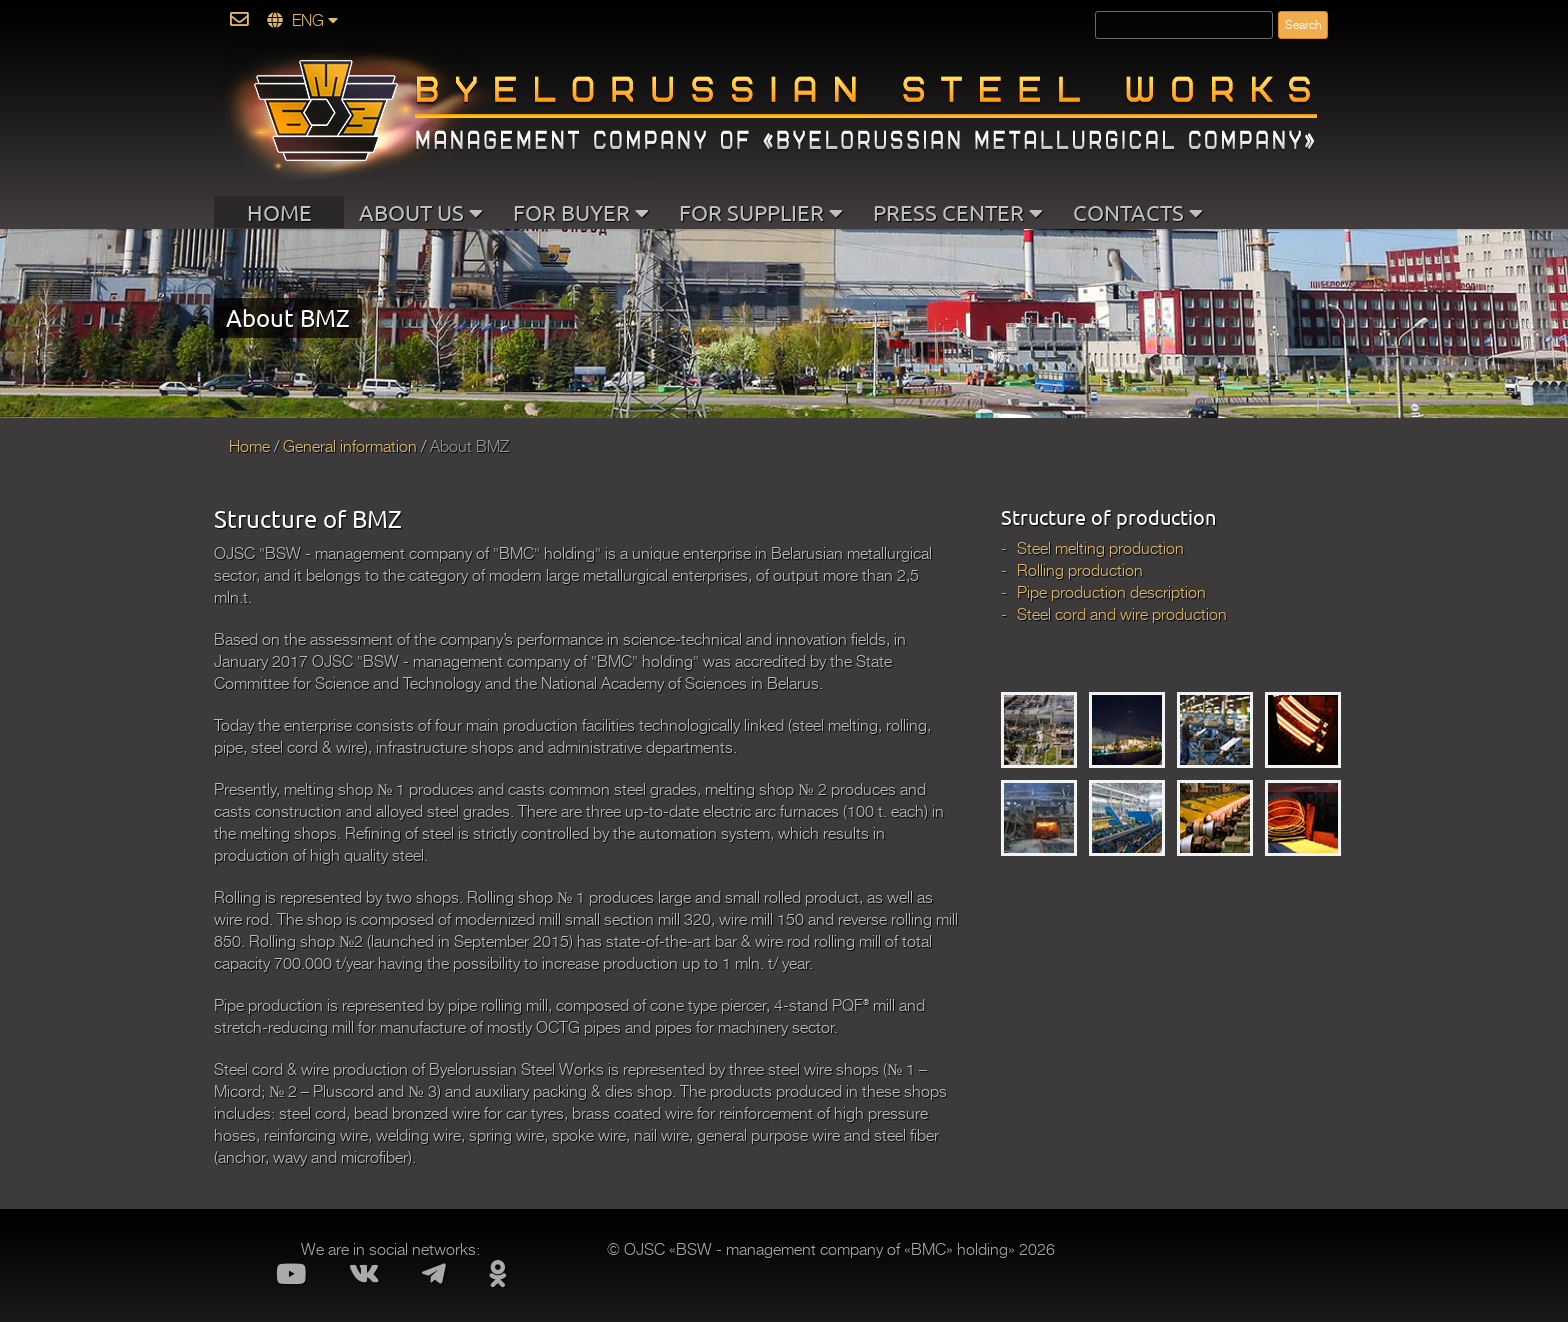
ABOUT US (421, 212)
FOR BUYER (581, 212)
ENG (302, 21)
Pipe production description (1111, 593)
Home (249, 447)
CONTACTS (1138, 212)
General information (350, 447)
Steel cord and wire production (1122, 615)
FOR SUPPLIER (761, 212)
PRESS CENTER (958, 212)
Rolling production (1080, 571)
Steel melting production (1100, 549)
